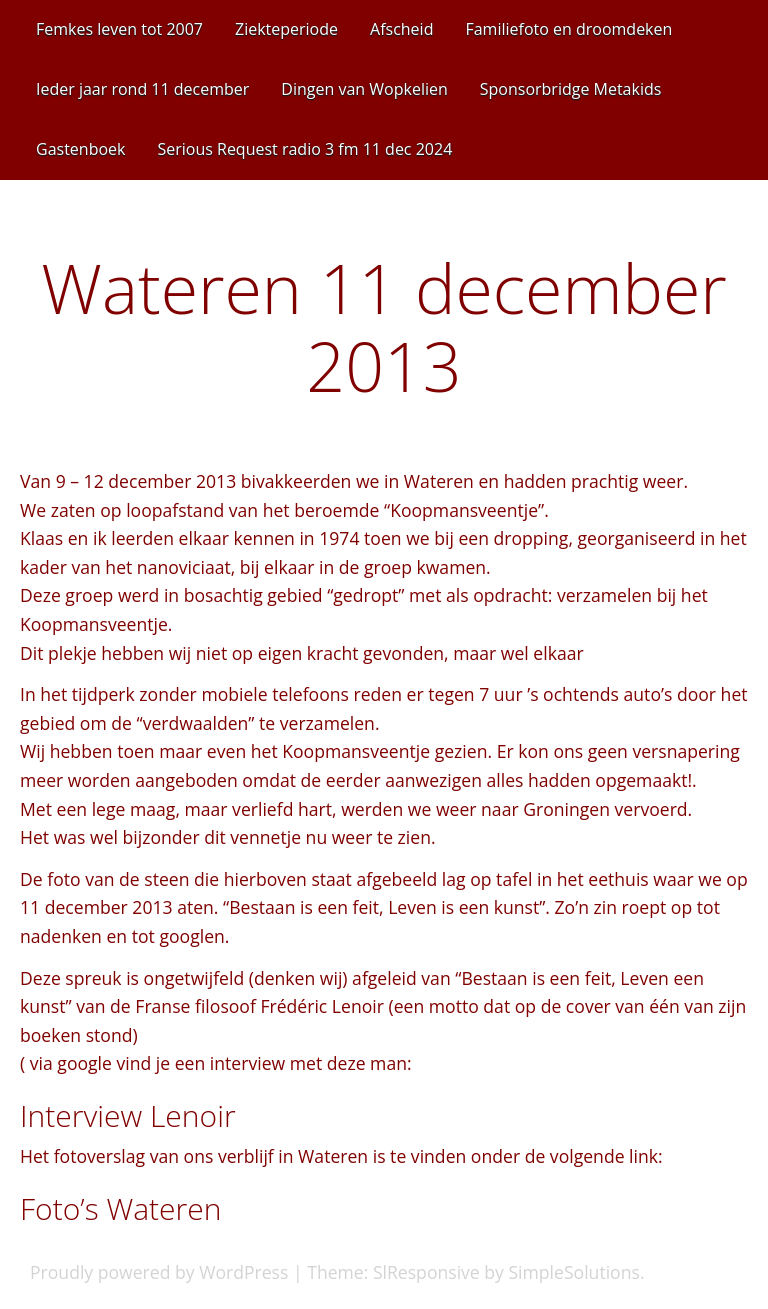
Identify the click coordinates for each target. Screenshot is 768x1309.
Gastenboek (80, 149)
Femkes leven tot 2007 (119, 29)
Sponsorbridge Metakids (571, 89)
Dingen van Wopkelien (364, 89)
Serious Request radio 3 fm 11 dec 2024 (304, 149)
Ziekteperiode (286, 29)
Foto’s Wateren (120, 1208)
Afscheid (401, 29)
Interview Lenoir (128, 1115)
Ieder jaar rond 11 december (142, 89)
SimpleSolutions (573, 1272)
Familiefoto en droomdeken (568, 29)
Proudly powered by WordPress (159, 1272)
